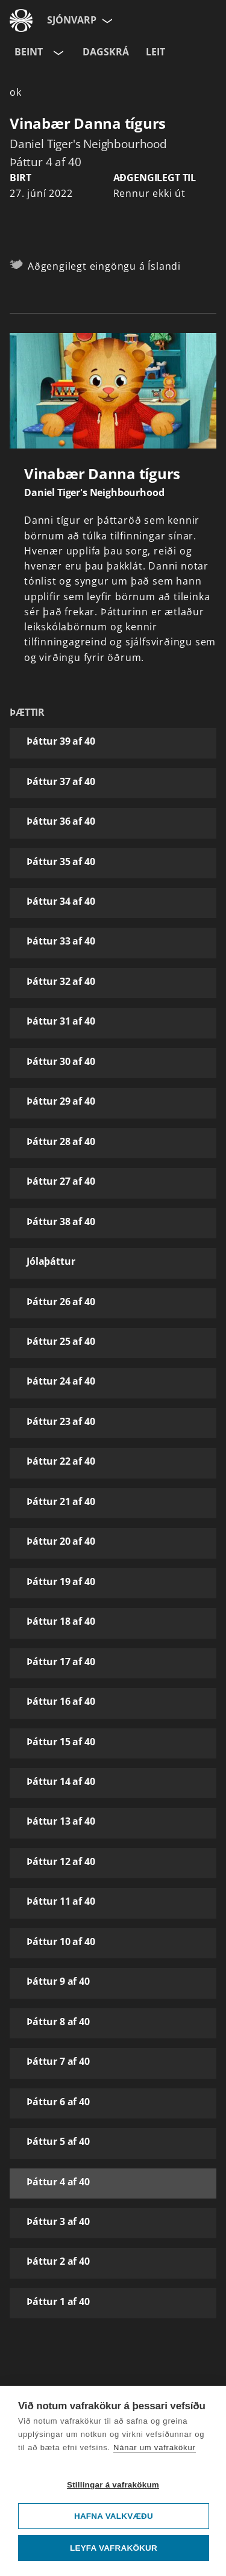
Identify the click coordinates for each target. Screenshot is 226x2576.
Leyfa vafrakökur (113, 2548)
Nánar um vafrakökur (154, 2447)
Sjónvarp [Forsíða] (71, 19)
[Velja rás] (57, 52)
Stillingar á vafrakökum (113, 2484)
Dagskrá (106, 51)
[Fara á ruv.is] (21, 20)
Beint (28, 51)
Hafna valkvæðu (113, 2516)
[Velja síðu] (106, 20)
